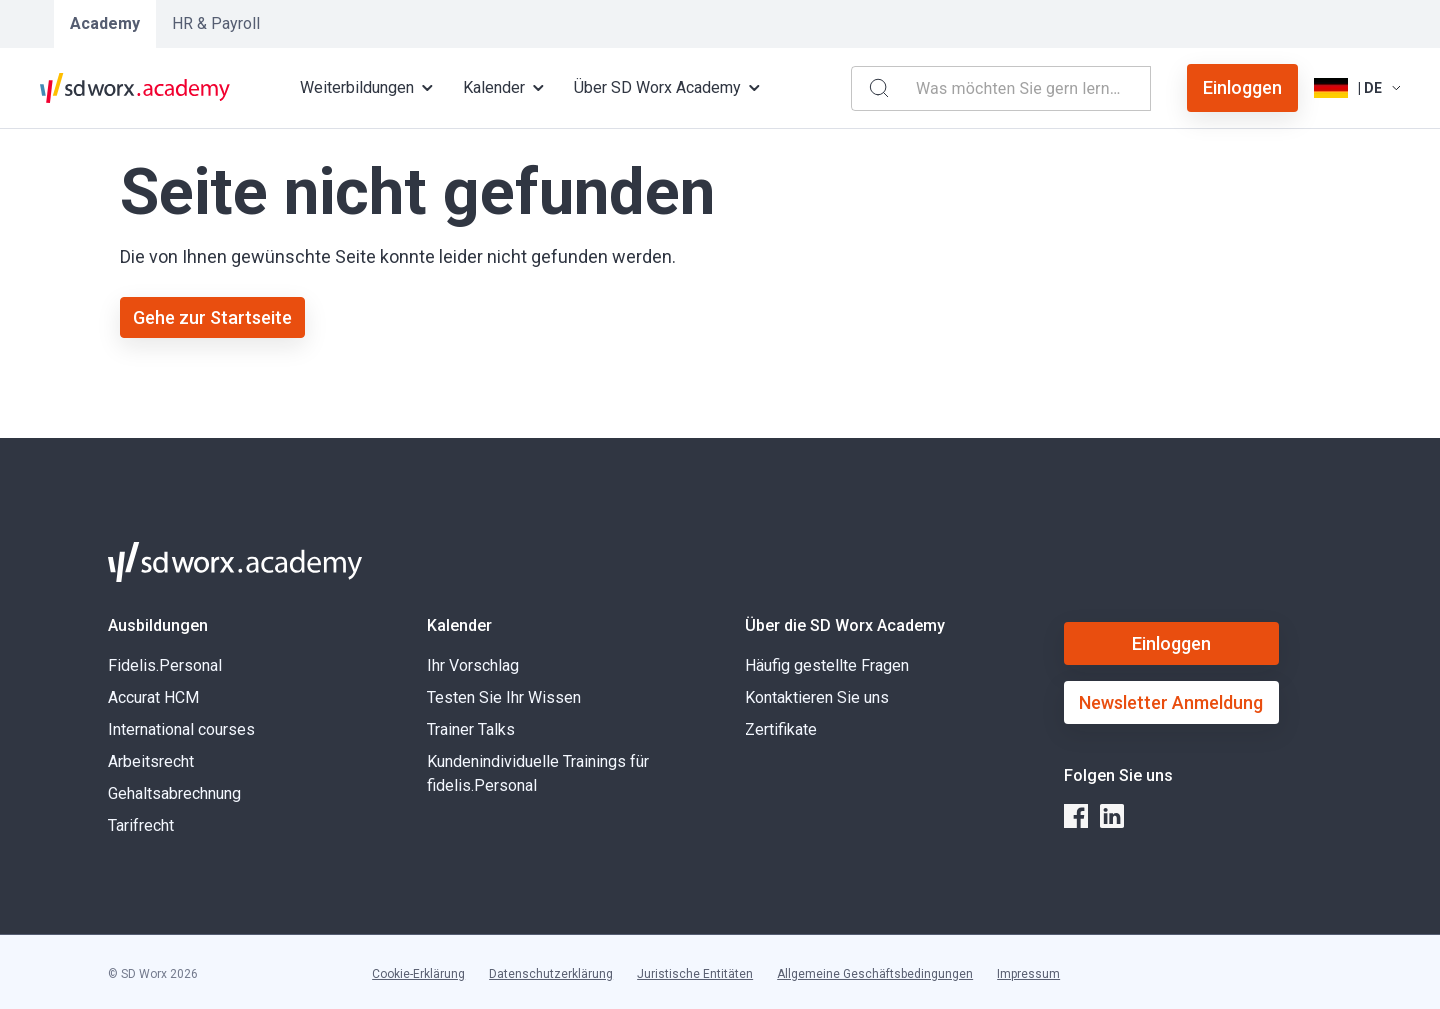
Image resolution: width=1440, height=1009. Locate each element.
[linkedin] (1112, 816)
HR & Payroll (216, 23)
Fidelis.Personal (165, 665)
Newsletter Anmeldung (1171, 702)
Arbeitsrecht (151, 761)
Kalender (459, 625)
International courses (181, 729)
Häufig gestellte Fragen (827, 665)
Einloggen (1242, 87)
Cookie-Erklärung (418, 974)
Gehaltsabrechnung (176, 793)
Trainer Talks (471, 729)
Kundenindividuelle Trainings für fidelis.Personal (538, 773)
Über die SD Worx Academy (845, 625)
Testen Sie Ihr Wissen (504, 697)
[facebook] (1076, 816)
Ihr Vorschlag (473, 665)
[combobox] (1029, 88)
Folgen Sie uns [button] (1118, 775)
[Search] (879, 88)
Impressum (1028, 974)
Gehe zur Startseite (212, 317)
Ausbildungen (158, 625)
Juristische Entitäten (695, 974)
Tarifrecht (141, 825)
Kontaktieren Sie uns (817, 697)
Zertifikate (781, 729)
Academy (105, 23)
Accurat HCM (153, 697)
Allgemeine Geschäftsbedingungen (875, 974)
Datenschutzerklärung (551, 974)
